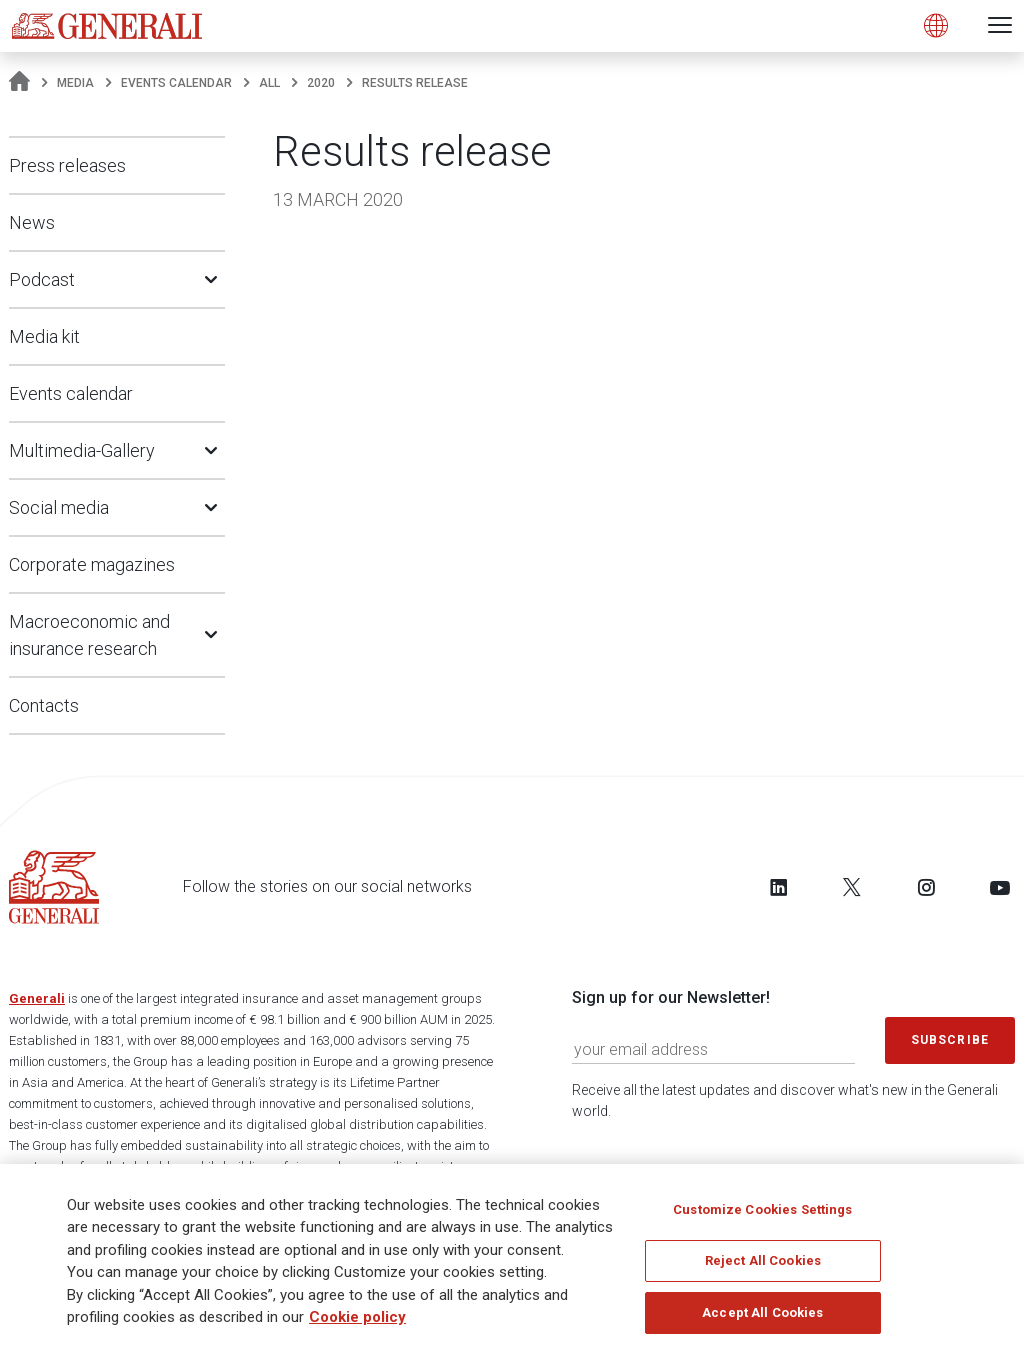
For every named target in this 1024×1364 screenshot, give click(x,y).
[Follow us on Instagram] (926, 887)
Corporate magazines (92, 564)
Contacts (44, 705)
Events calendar (176, 83)
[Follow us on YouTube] (1000, 887)
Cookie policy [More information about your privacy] (357, 1326)
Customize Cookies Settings (762, 1217)
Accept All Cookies (762, 1320)
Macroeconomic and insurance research (89, 635)
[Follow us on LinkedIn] (779, 887)
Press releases (67, 165)
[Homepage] (19, 83)
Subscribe (950, 1040)
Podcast (42, 279)
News (32, 222)
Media (75, 83)
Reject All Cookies (763, 1269)
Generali (37, 998)
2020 (321, 83)
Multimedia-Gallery (82, 450)
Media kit (44, 336)
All (269, 83)
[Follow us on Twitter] (852, 887)
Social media (59, 507)
